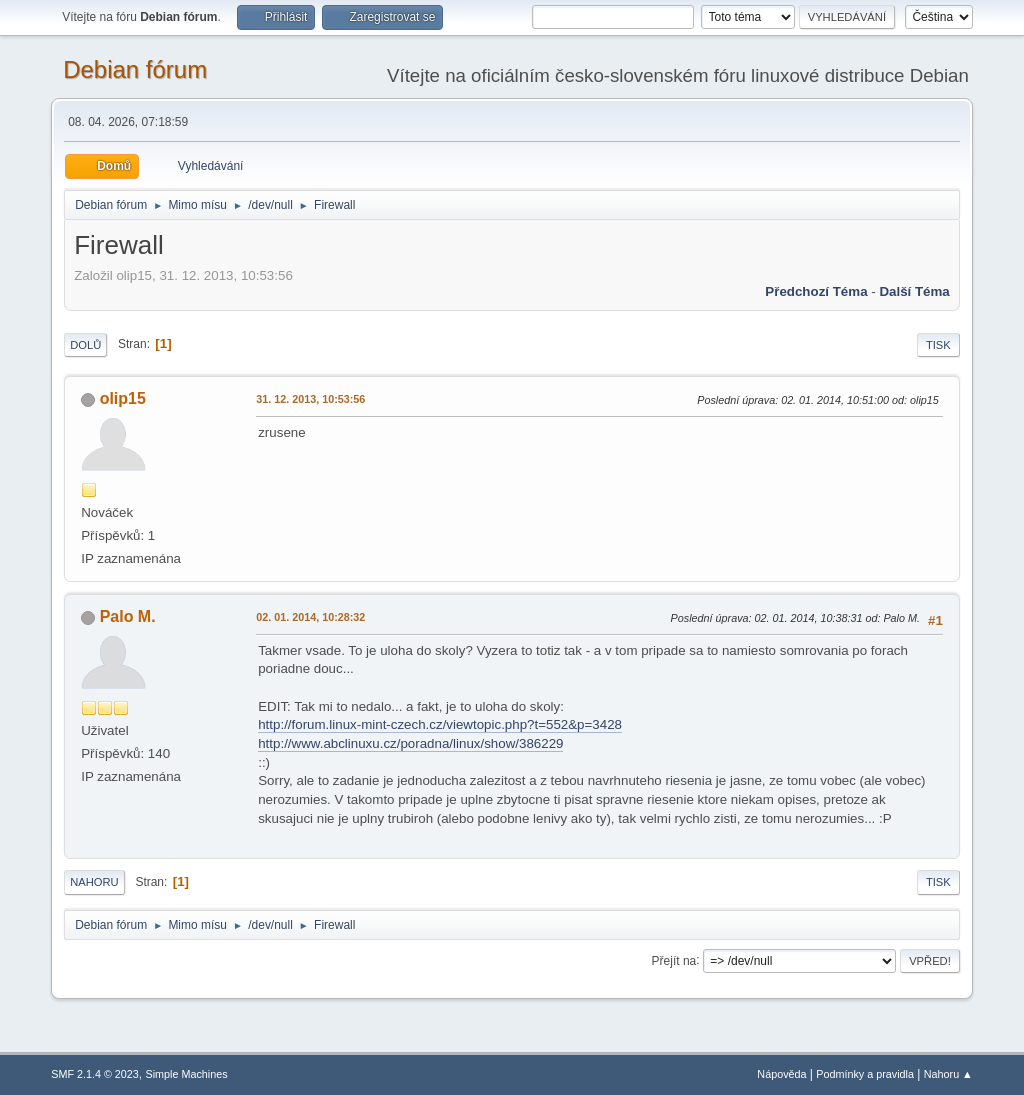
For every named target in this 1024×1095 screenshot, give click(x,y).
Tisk (938, 345)
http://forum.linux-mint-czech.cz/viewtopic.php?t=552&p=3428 (440, 724)
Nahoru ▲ (948, 1074)
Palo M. (128, 616)
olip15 (123, 398)
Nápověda (781, 1074)
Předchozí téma (816, 291)
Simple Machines (187, 1074)
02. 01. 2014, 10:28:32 (310, 617)
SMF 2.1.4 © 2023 (95, 1074)
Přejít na (674, 960)
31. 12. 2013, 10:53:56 (310, 399)
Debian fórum (135, 69)
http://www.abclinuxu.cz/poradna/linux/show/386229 (410, 743)
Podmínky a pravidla (865, 1074)
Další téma (914, 291)
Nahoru (94, 882)
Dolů (85, 345)
